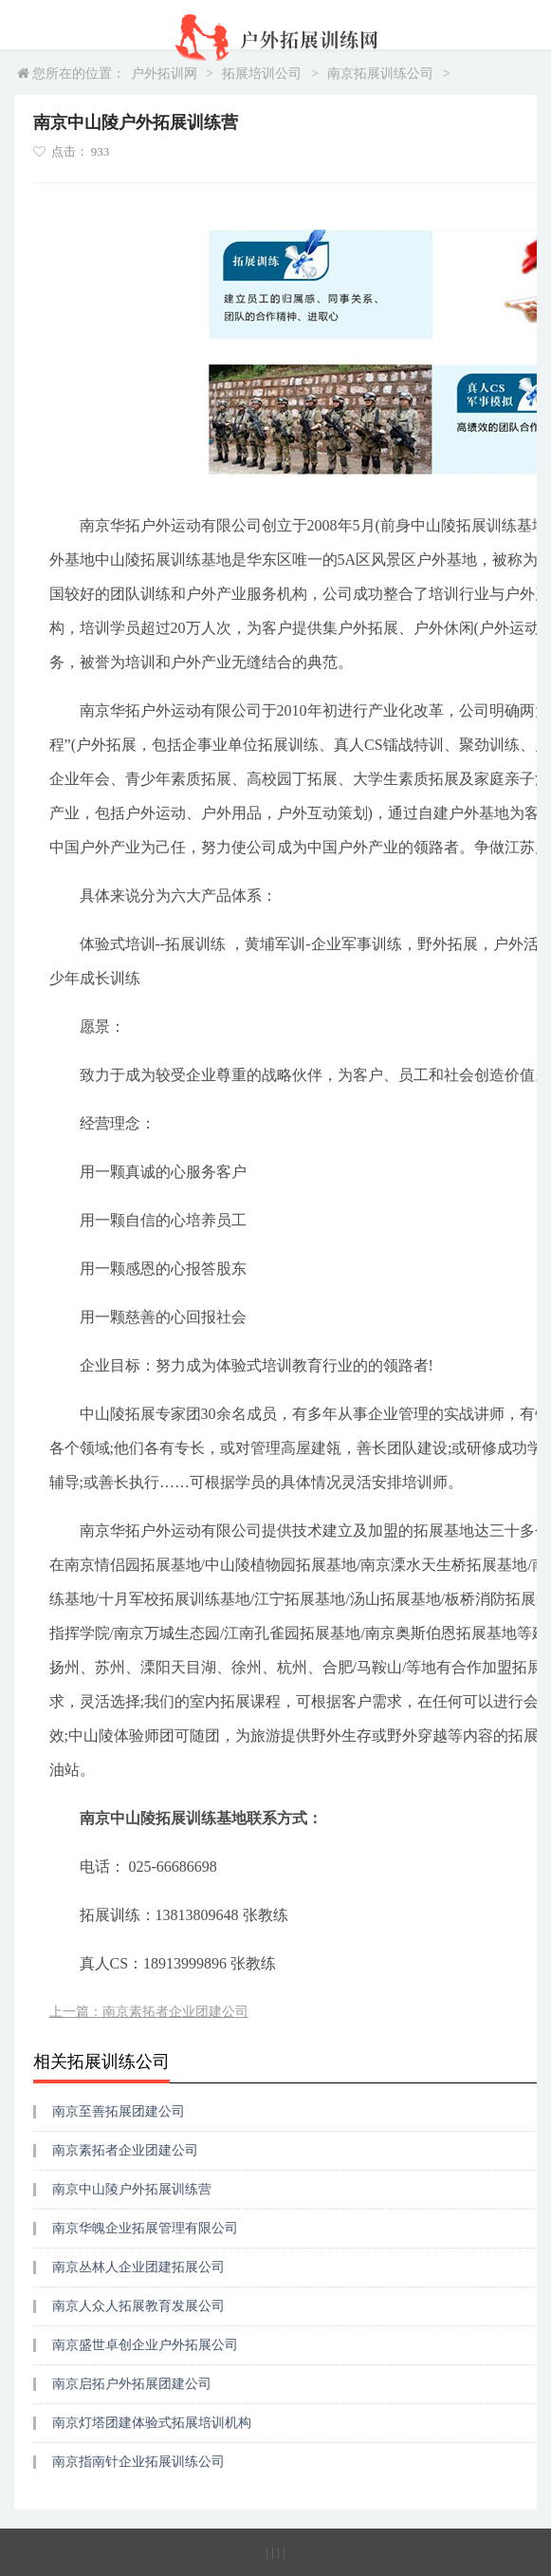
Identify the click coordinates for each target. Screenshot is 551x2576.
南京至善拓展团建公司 (118, 2111)
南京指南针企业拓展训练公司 (138, 2462)
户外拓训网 (164, 73)
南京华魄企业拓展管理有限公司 (145, 2228)
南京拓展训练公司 (380, 73)
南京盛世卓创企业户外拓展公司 (145, 2345)
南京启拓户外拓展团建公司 (131, 2384)
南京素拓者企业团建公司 (125, 2150)
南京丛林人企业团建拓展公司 (138, 2267)
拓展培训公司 (262, 73)
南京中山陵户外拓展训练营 (131, 2189)
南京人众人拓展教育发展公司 (138, 2306)
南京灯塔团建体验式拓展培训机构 (151, 2423)
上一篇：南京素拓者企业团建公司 (148, 2012)
